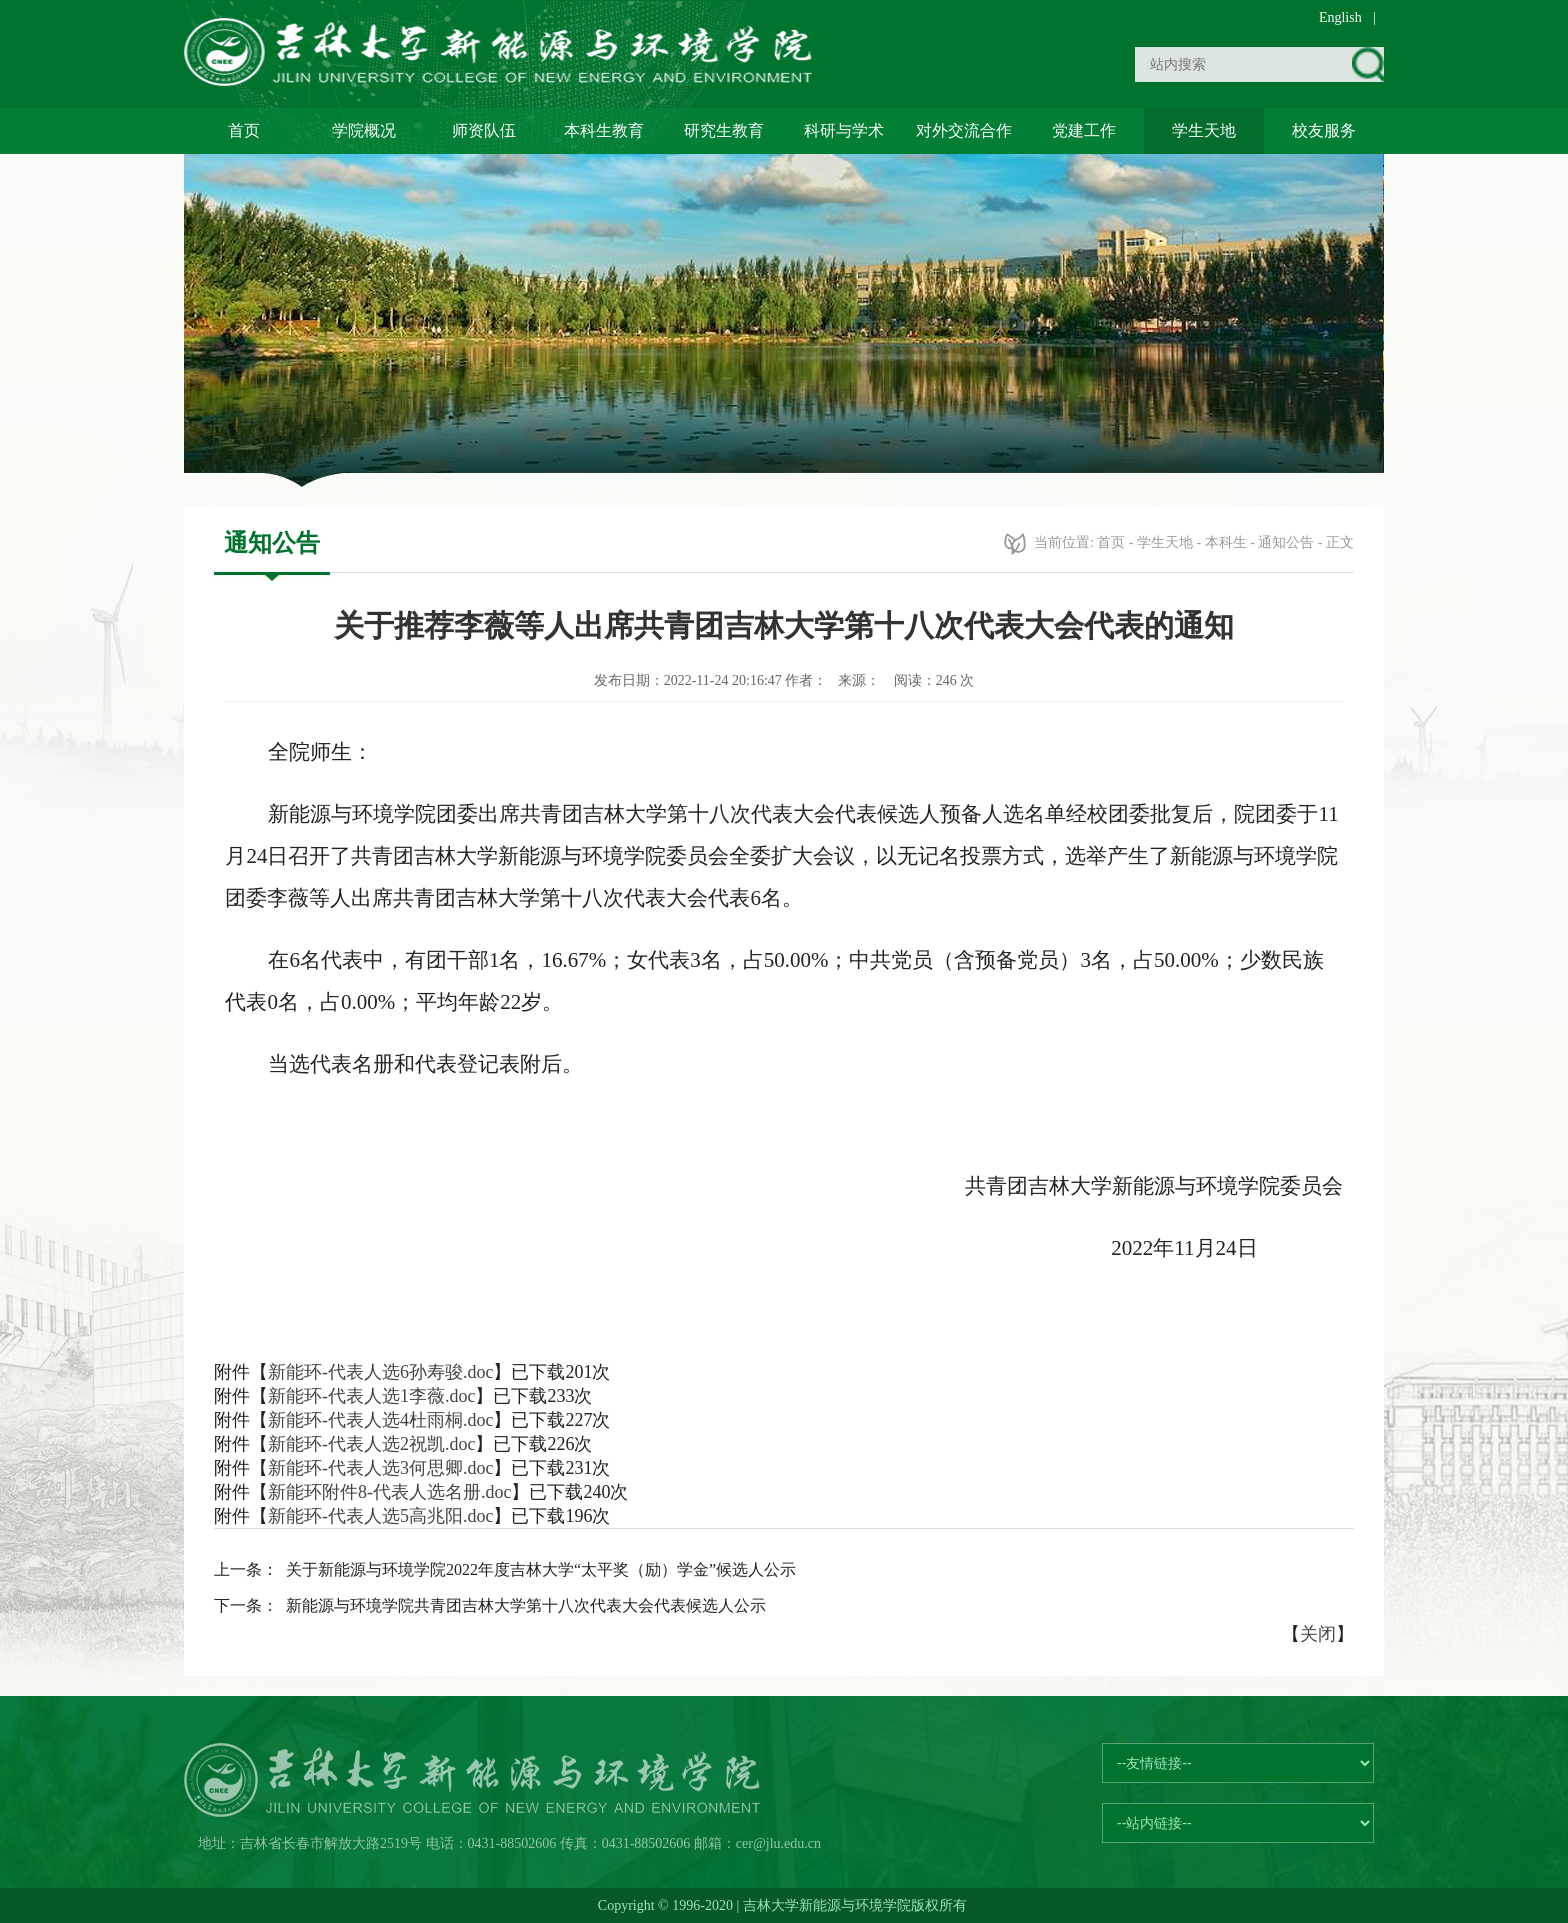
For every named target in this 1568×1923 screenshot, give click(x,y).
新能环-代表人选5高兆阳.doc (380, 1516)
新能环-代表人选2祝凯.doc (371, 1444)
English (1340, 17)
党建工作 (1084, 130)
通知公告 (1286, 542)
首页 (244, 130)
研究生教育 (724, 130)
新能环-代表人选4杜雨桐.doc (380, 1420)
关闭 (1318, 1634)
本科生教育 (604, 130)
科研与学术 (844, 130)
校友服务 (1324, 130)
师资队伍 (484, 130)
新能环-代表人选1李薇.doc (371, 1396)
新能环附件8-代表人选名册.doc (389, 1492)
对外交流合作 (964, 130)
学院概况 (364, 130)
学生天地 (1204, 130)
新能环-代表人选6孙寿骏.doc (380, 1372)
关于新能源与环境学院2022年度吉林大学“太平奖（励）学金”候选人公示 (541, 1569)
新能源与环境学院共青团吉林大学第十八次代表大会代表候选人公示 (526, 1605)
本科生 (1226, 542)
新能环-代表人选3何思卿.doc (380, 1468)
